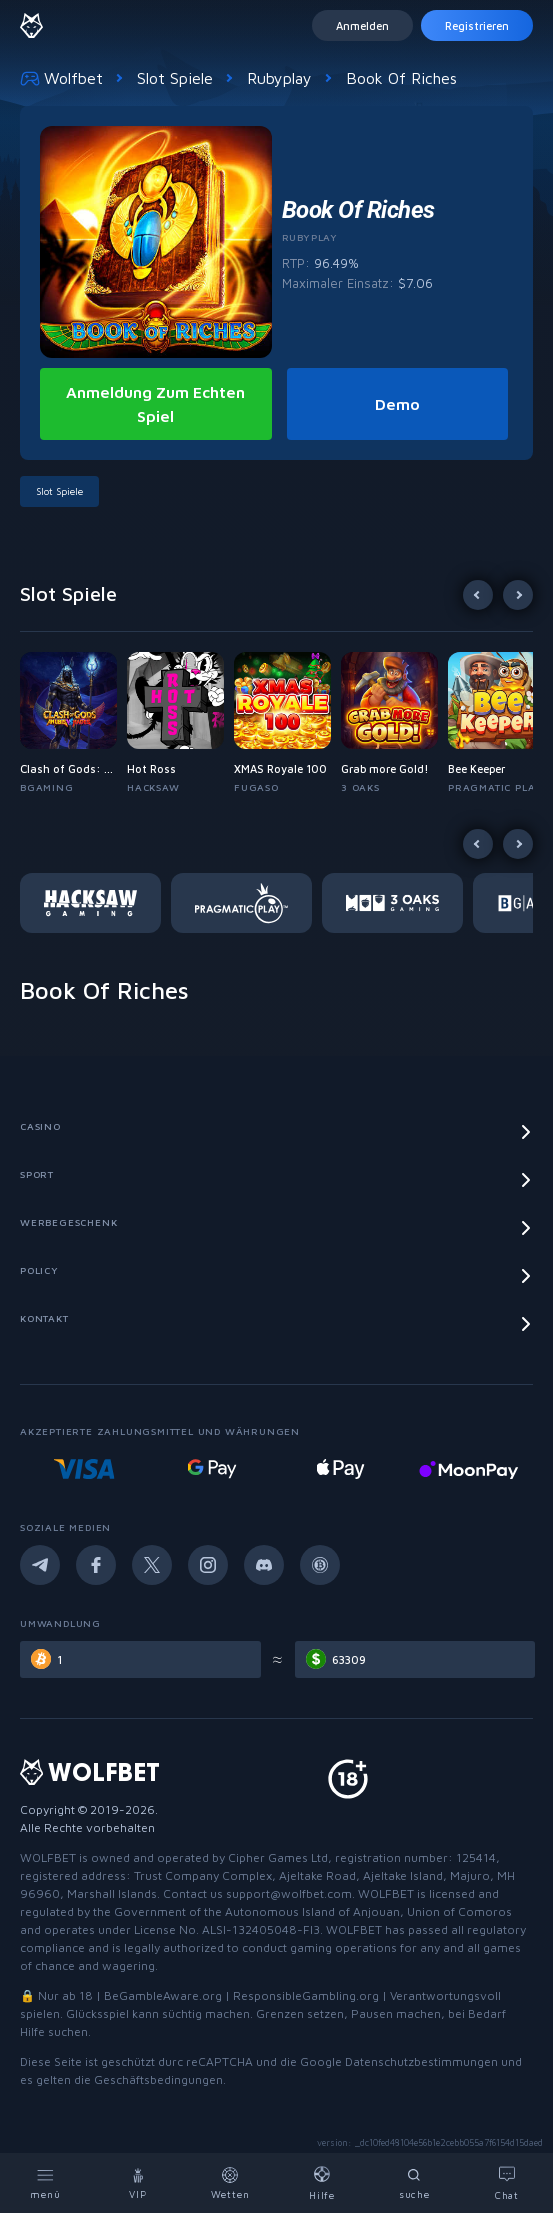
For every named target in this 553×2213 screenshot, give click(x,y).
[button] (73, 723)
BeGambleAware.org (163, 1995)
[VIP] (138, 2183)
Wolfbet (61, 78)
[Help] (323, 2183)
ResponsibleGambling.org (306, 1995)
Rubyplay (279, 78)
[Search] (415, 2183)
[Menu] (46, 2183)
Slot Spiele (175, 78)
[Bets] (230, 2183)
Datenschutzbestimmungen (421, 2061)
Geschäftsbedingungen (158, 2079)
